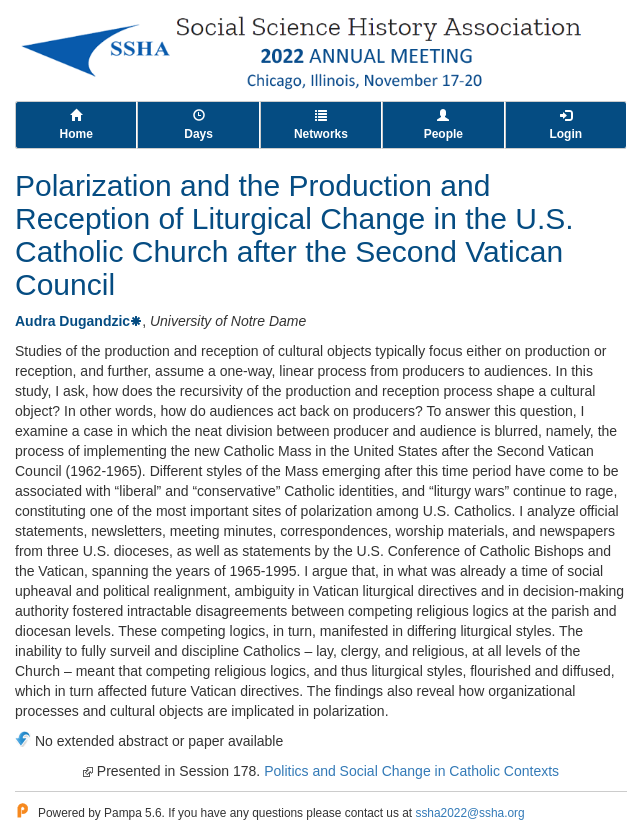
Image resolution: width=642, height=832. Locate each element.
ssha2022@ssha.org (469, 813)
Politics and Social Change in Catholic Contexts (411, 771)
